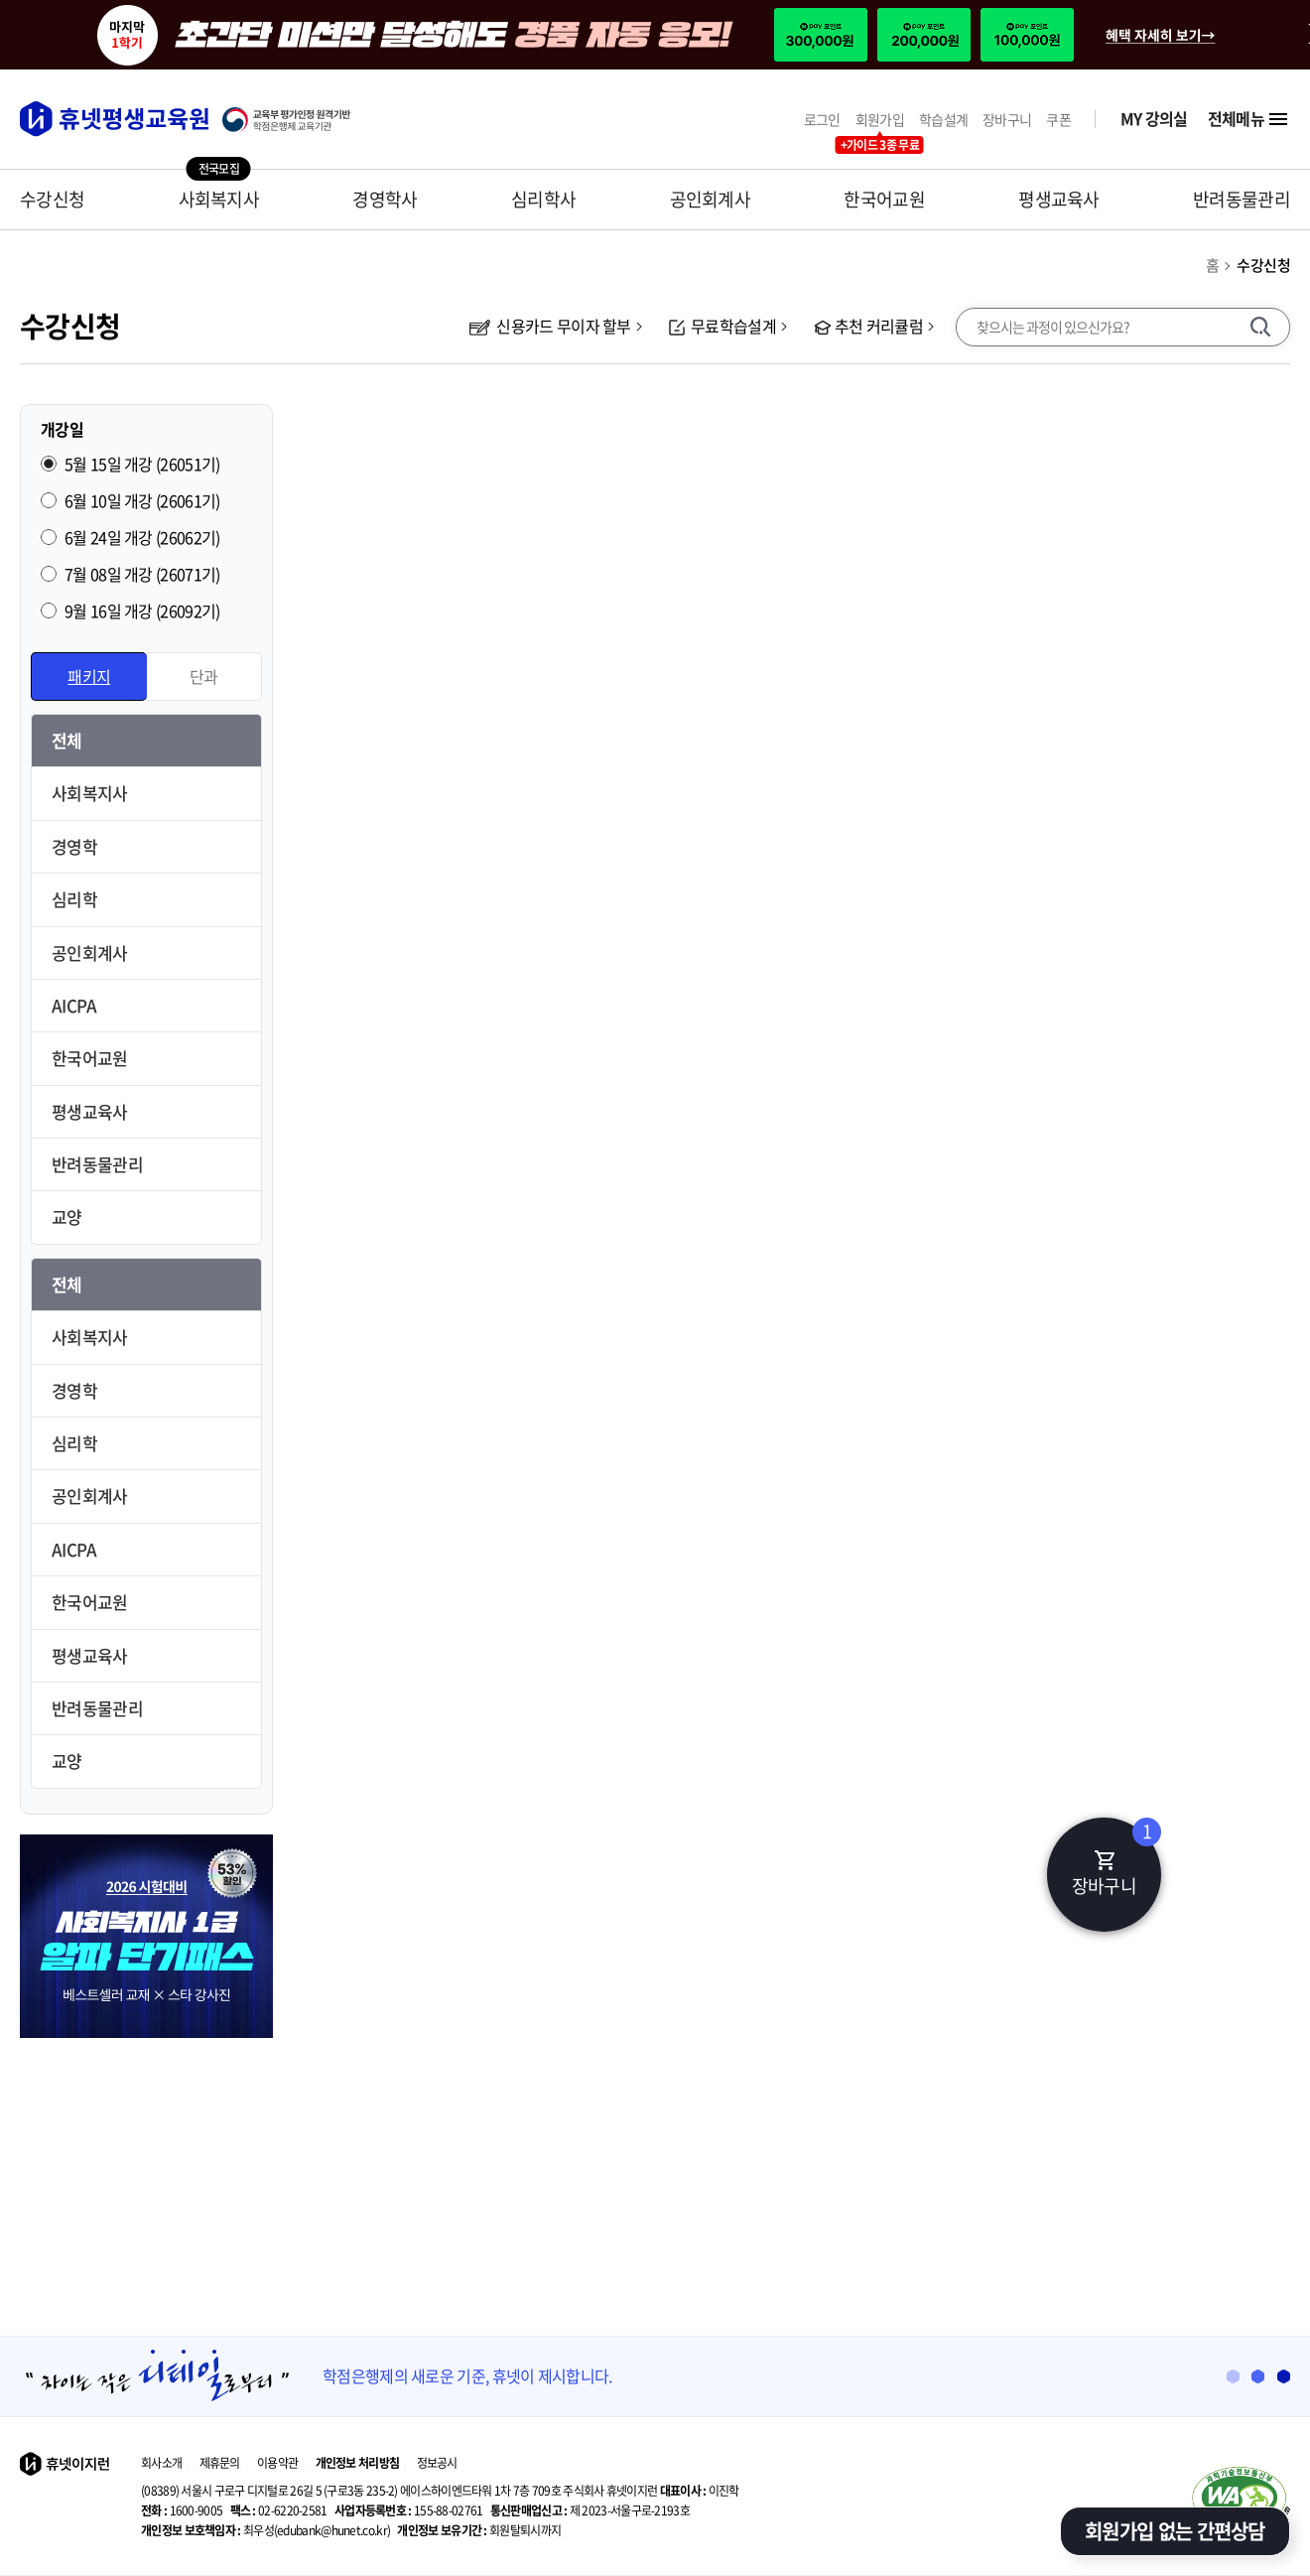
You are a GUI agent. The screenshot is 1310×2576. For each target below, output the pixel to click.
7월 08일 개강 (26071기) (142, 574)
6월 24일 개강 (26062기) (142, 537)
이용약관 (277, 2463)
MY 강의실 (1154, 118)
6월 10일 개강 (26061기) (142, 500)
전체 (67, 740)
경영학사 (384, 199)
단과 (204, 676)
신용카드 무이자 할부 (550, 326)
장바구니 (1006, 119)
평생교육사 (1059, 199)
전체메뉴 (1249, 119)
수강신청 (52, 199)
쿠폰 (1058, 119)
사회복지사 (219, 199)
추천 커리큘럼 (868, 326)
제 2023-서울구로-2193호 (590, 2510)
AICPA (74, 1005)
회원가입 (879, 119)
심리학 (74, 898)
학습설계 (943, 119)
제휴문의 (219, 2463)
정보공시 (437, 2463)
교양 (67, 1216)
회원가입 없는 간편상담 (1175, 2530)
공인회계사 (710, 199)
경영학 (74, 846)
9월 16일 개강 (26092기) (142, 610)
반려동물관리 (1241, 199)
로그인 (822, 119)
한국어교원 (884, 199)
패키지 (88, 676)
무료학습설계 (722, 326)
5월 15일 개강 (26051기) (142, 463)
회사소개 (161, 2463)
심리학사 (543, 199)
